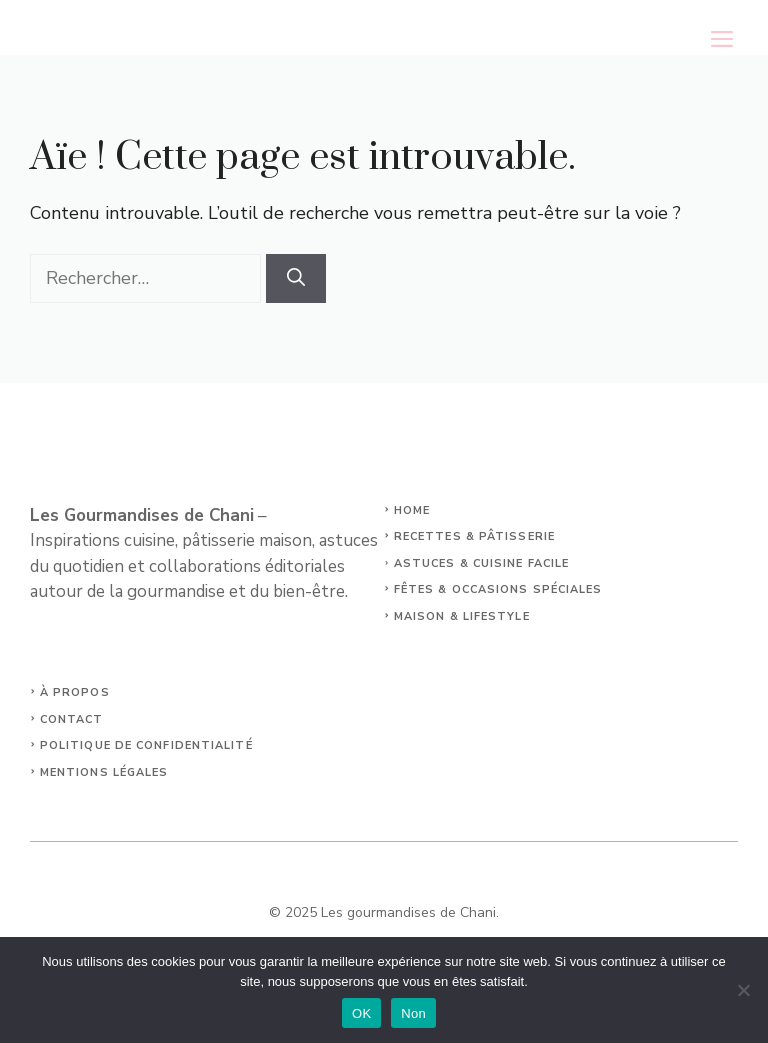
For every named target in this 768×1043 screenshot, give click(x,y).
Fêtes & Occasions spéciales (498, 589)
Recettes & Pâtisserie (474, 536)
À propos (75, 692)
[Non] (743, 990)
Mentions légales (104, 772)
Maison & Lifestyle (462, 616)
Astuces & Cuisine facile (481, 563)
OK (361, 1013)
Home (412, 510)
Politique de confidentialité (146, 745)
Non (413, 1013)
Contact (72, 719)
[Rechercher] (296, 278)
